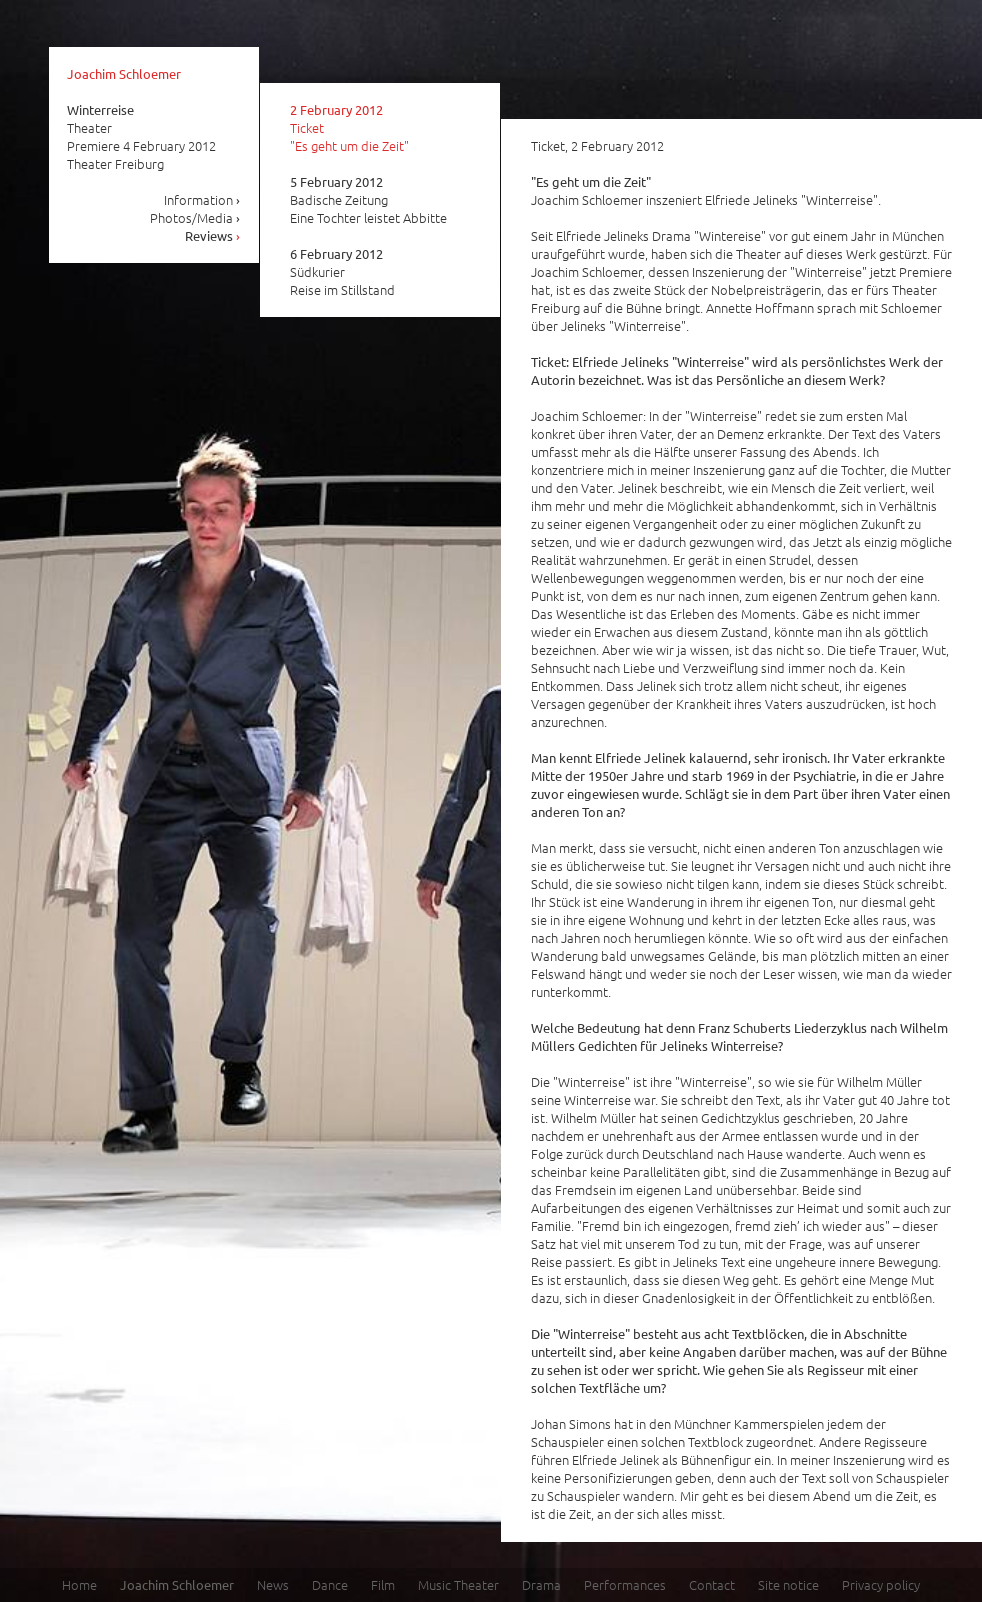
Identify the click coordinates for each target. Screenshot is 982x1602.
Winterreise (100, 109)
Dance (330, 1584)
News (273, 1584)
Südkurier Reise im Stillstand (342, 272)
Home (79, 1584)
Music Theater (458, 1584)
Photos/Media (195, 217)
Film (383, 1584)
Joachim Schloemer (124, 73)
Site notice (788, 1584)
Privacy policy (881, 1584)
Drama (541, 1584)
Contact (712, 1584)
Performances (625, 1584)
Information (202, 199)
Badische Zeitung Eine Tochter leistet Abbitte (368, 200)
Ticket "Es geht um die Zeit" (349, 128)
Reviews (213, 235)
